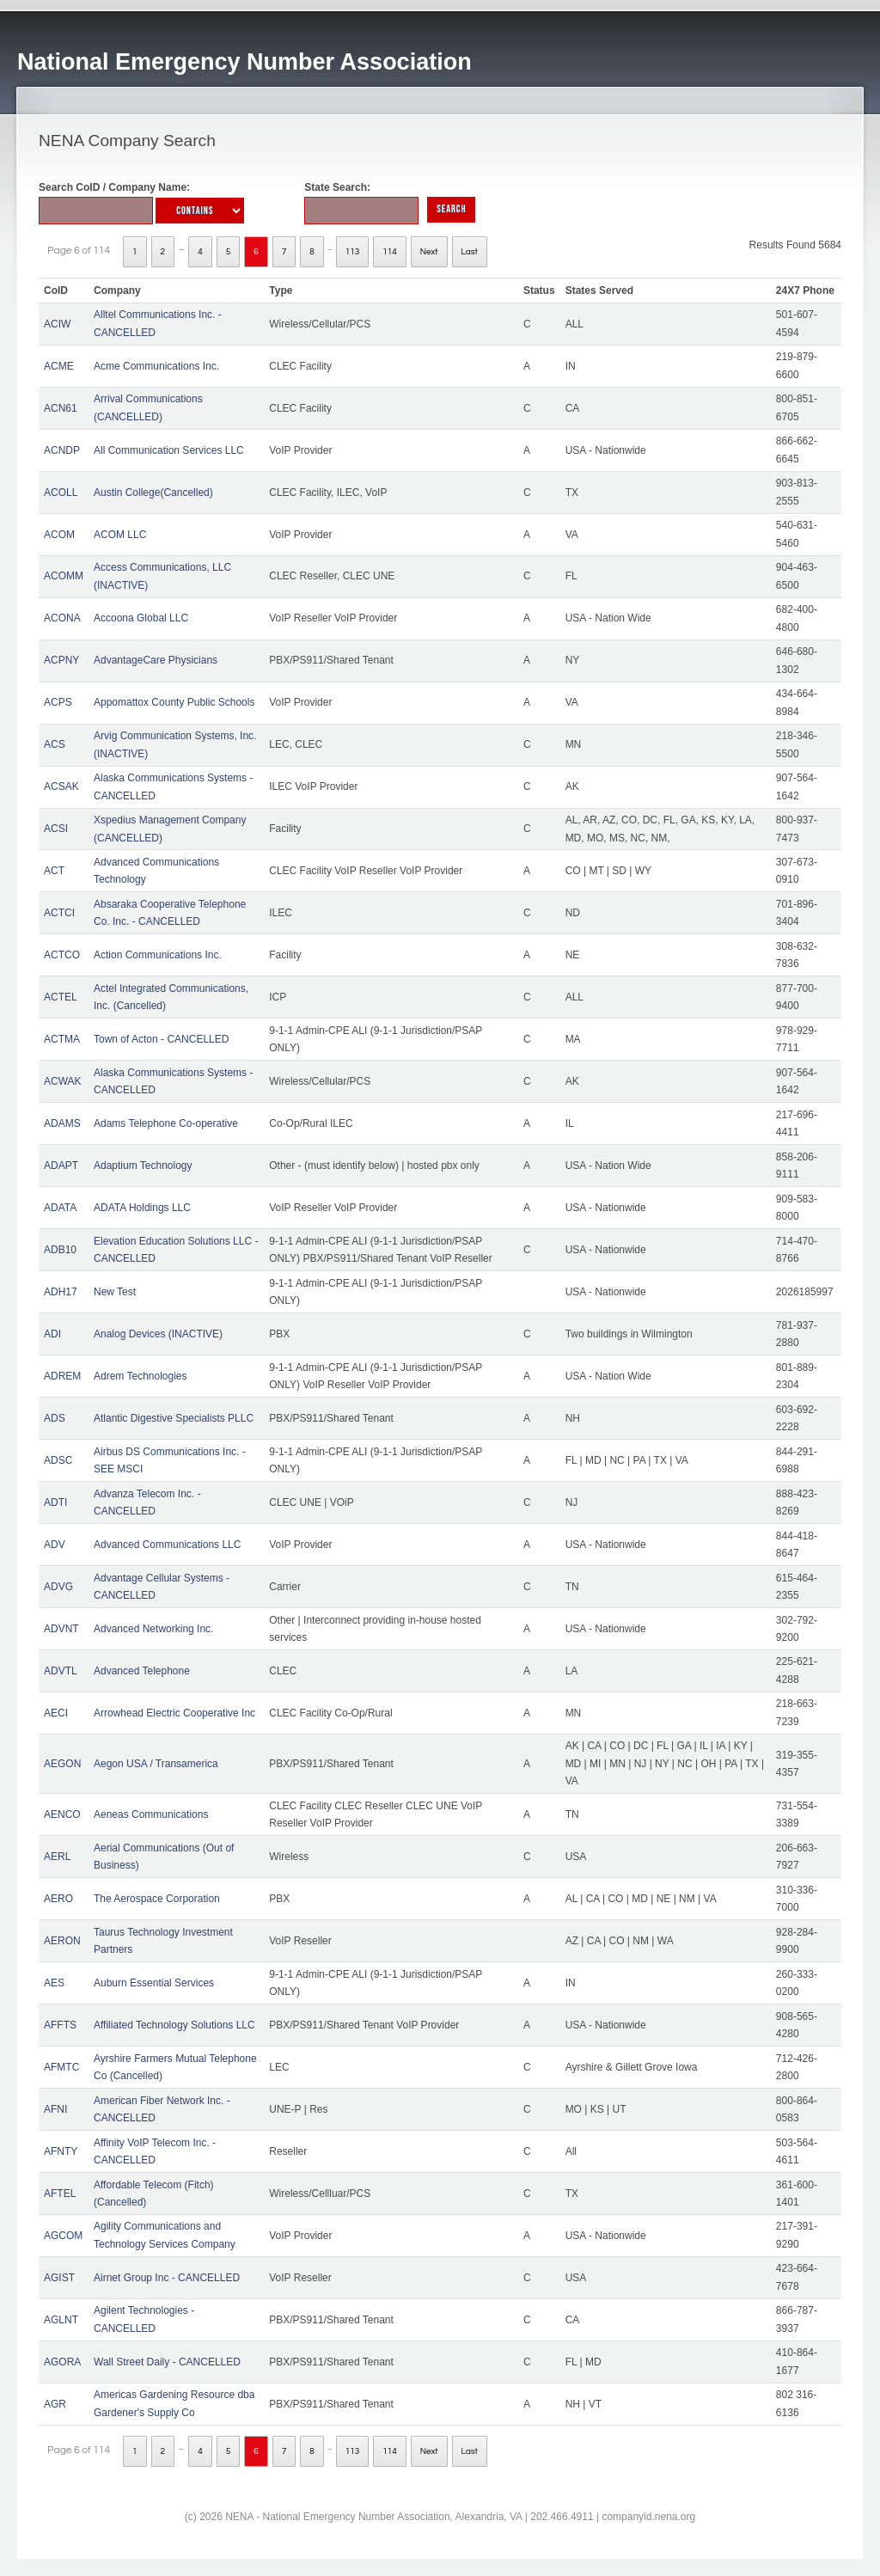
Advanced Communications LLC (167, 1545)
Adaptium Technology (143, 1166)
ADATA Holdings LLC (142, 1208)
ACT (54, 871)
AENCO (62, 1814)
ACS (54, 744)
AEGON (62, 1764)
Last (469, 252)
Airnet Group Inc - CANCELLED (167, 2278)
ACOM (59, 535)
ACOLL (60, 492)
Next (429, 252)
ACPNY (61, 660)
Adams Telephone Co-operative (166, 1123)
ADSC (58, 1460)
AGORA (62, 2362)
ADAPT (61, 1166)
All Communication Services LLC (169, 450)
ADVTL (60, 1671)
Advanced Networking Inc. (153, 1629)
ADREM (62, 1376)
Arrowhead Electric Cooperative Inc (174, 1713)
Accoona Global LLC (141, 618)
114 (389, 252)
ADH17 (60, 1292)
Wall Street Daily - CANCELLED (167, 2362)
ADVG (58, 1587)
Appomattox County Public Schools (174, 702)
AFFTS (60, 2025)
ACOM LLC (120, 535)
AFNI (55, 2109)
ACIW (57, 324)
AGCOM (63, 2236)
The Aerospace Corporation (157, 1899)
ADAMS (62, 1123)
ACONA (62, 618)
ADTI (55, 1502)
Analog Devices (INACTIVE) (158, 1334)
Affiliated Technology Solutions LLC (174, 2025)
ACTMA (62, 1039)
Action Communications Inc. (158, 955)
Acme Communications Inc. (156, 366)
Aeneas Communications (151, 1814)
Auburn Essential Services (154, 1983)
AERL (57, 1857)
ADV (54, 1545)
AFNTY (60, 2151)
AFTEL (60, 2193)
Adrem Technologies (140, 1376)
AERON (62, 1941)
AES (54, 1983)
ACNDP (62, 450)
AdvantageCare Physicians (155, 660)
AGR (55, 2404)
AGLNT (61, 2320)
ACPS (58, 702)
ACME (59, 366)
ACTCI (59, 913)
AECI (56, 1713)
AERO (58, 1899)
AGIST (59, 2278)
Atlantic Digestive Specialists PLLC (174, 1418)
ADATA (60, 1208)
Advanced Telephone (142, 1671)
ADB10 (60, 1250)
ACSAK (61, 786)
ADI (52, 1334)
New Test (115, 1292)
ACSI (56, 829)
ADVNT (61, 1629)
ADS (54, 1418)
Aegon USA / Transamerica (156, 1764)
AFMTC (61, 2067)
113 (352, 252)
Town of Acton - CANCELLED (161, 1039)
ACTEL (60, 997)
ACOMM (63, 576)
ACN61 (60, 408)
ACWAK (63, 1081)
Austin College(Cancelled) (153, 492)
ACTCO (62, 955)
